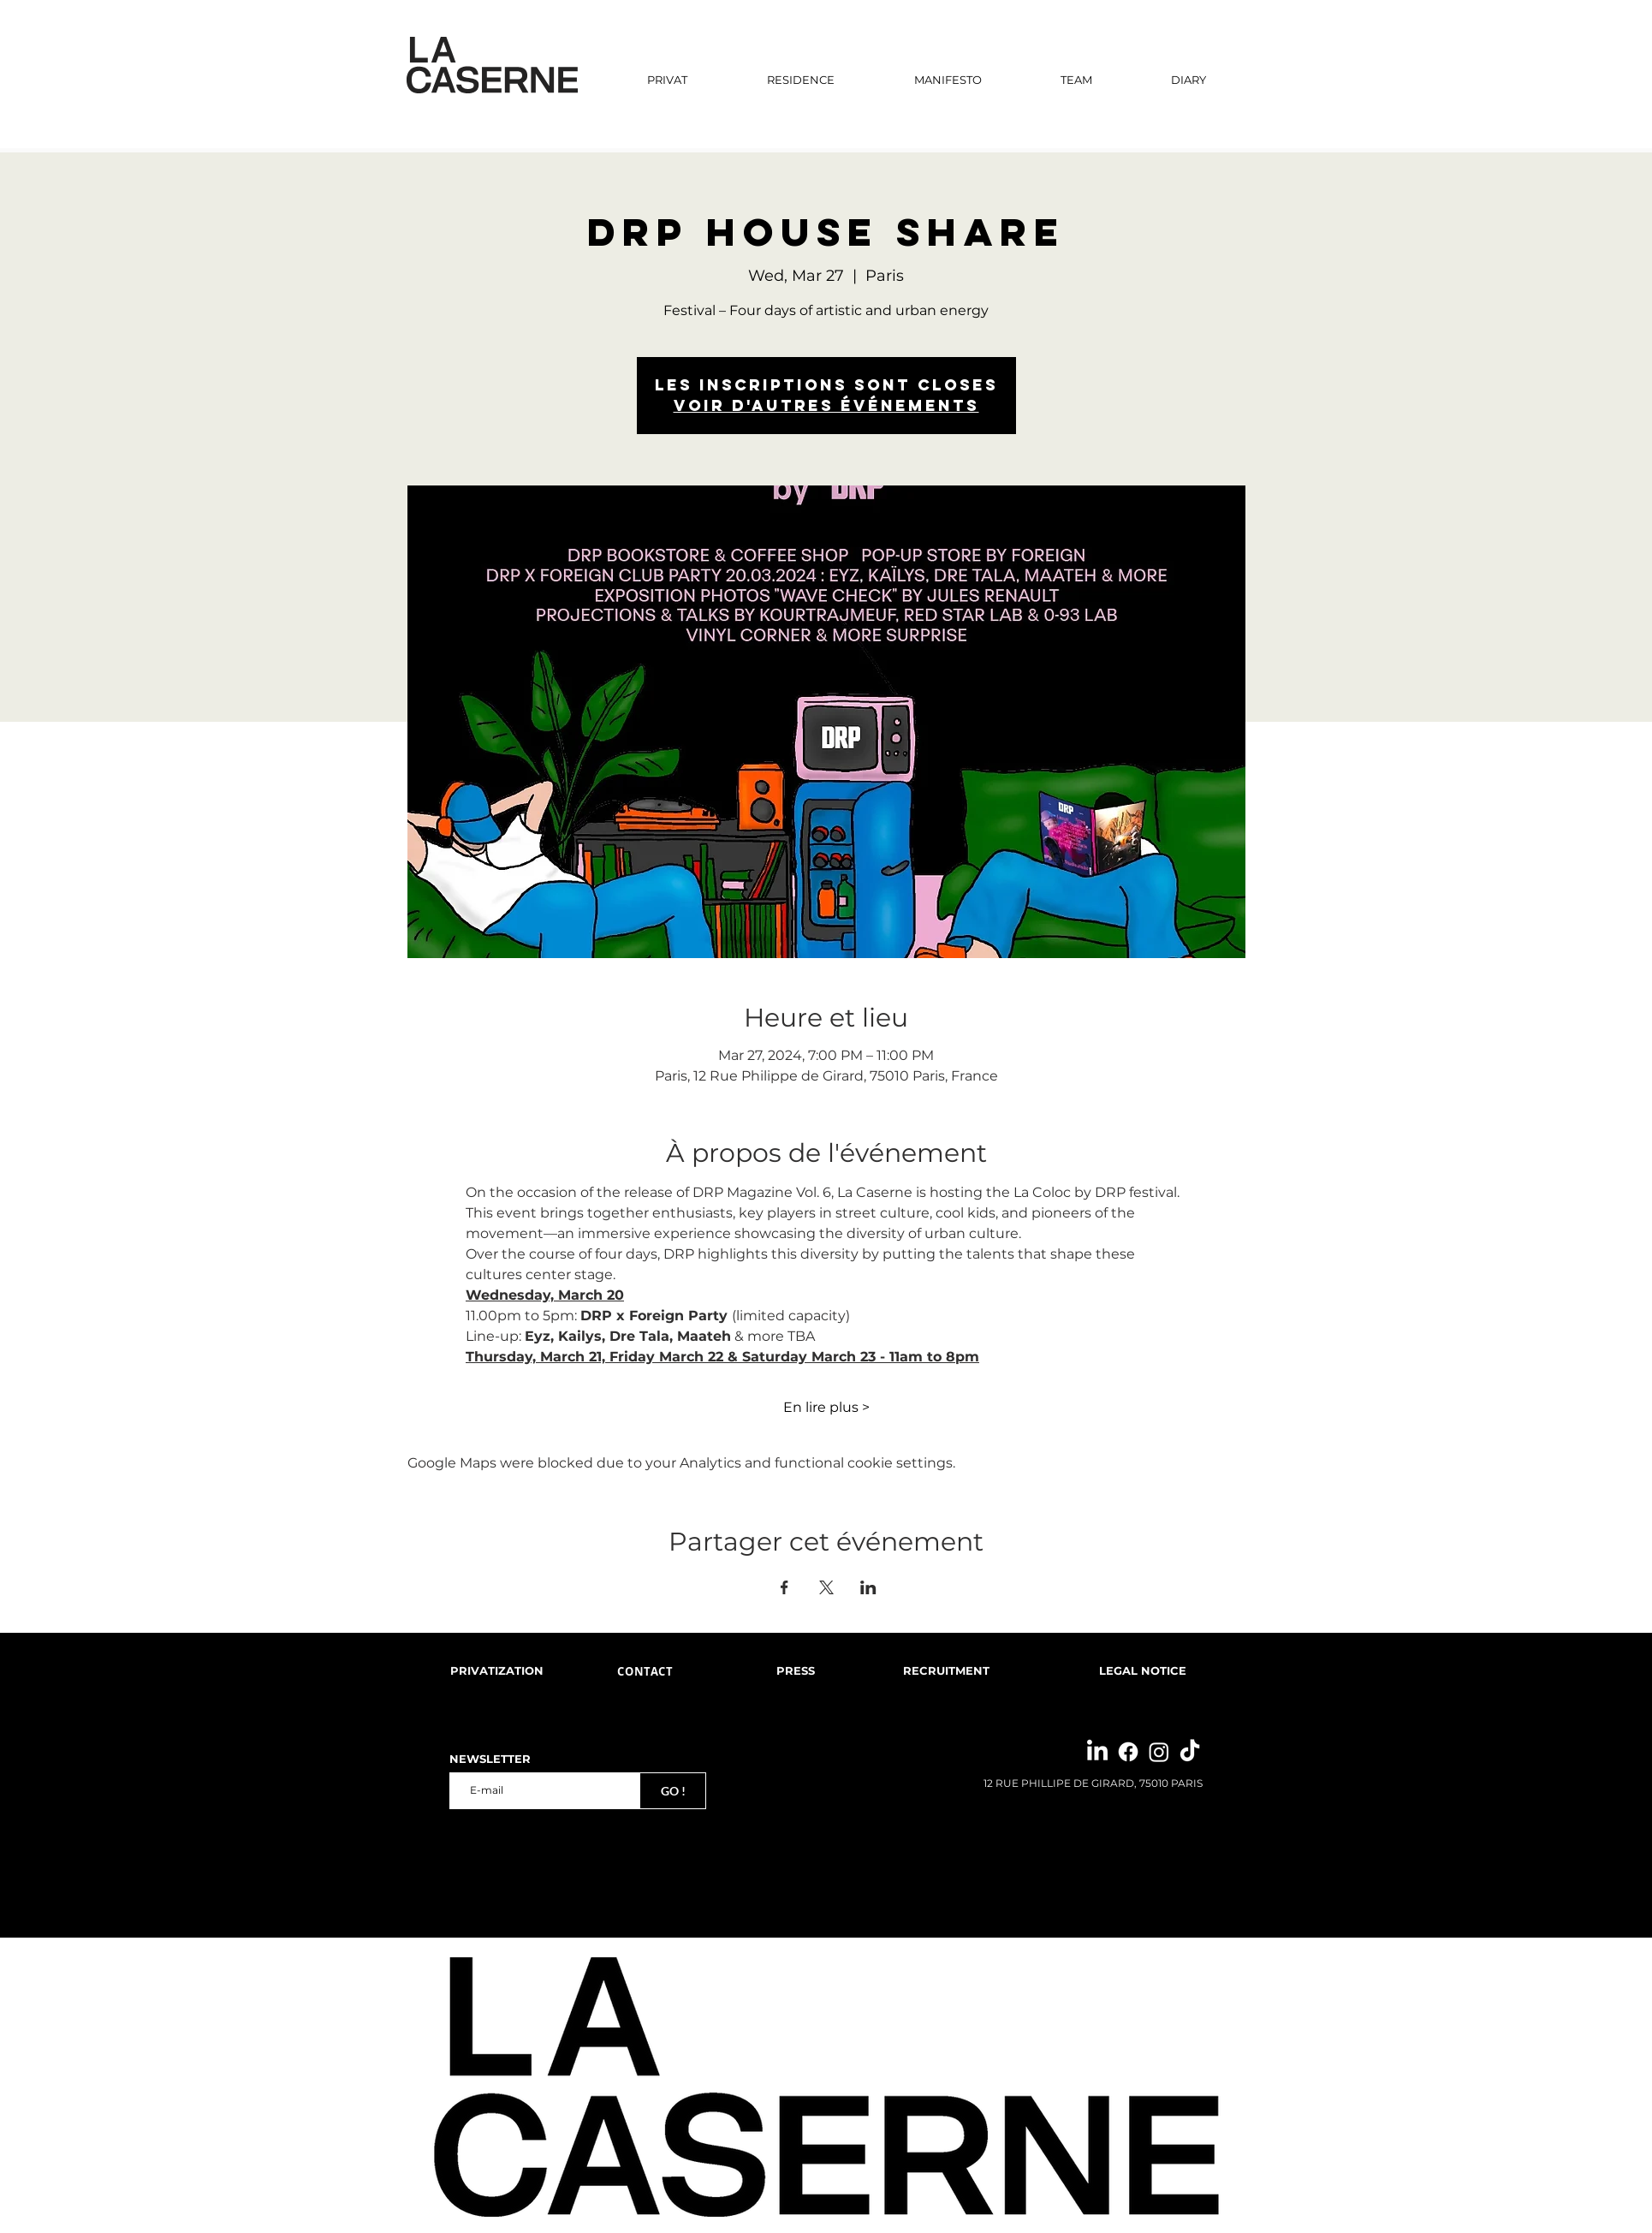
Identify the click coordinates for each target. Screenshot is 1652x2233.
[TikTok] (1190, 1752)
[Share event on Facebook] (784, 1587)
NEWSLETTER (490, 1759)
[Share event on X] (826, 1587)
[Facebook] (1128, 1752)
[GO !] (672, 1790)
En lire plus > (826, 1407)
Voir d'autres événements (826, 405)
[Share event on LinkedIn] (868, 1587)
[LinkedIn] (1097, 1752)
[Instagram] (1159, 1752)
